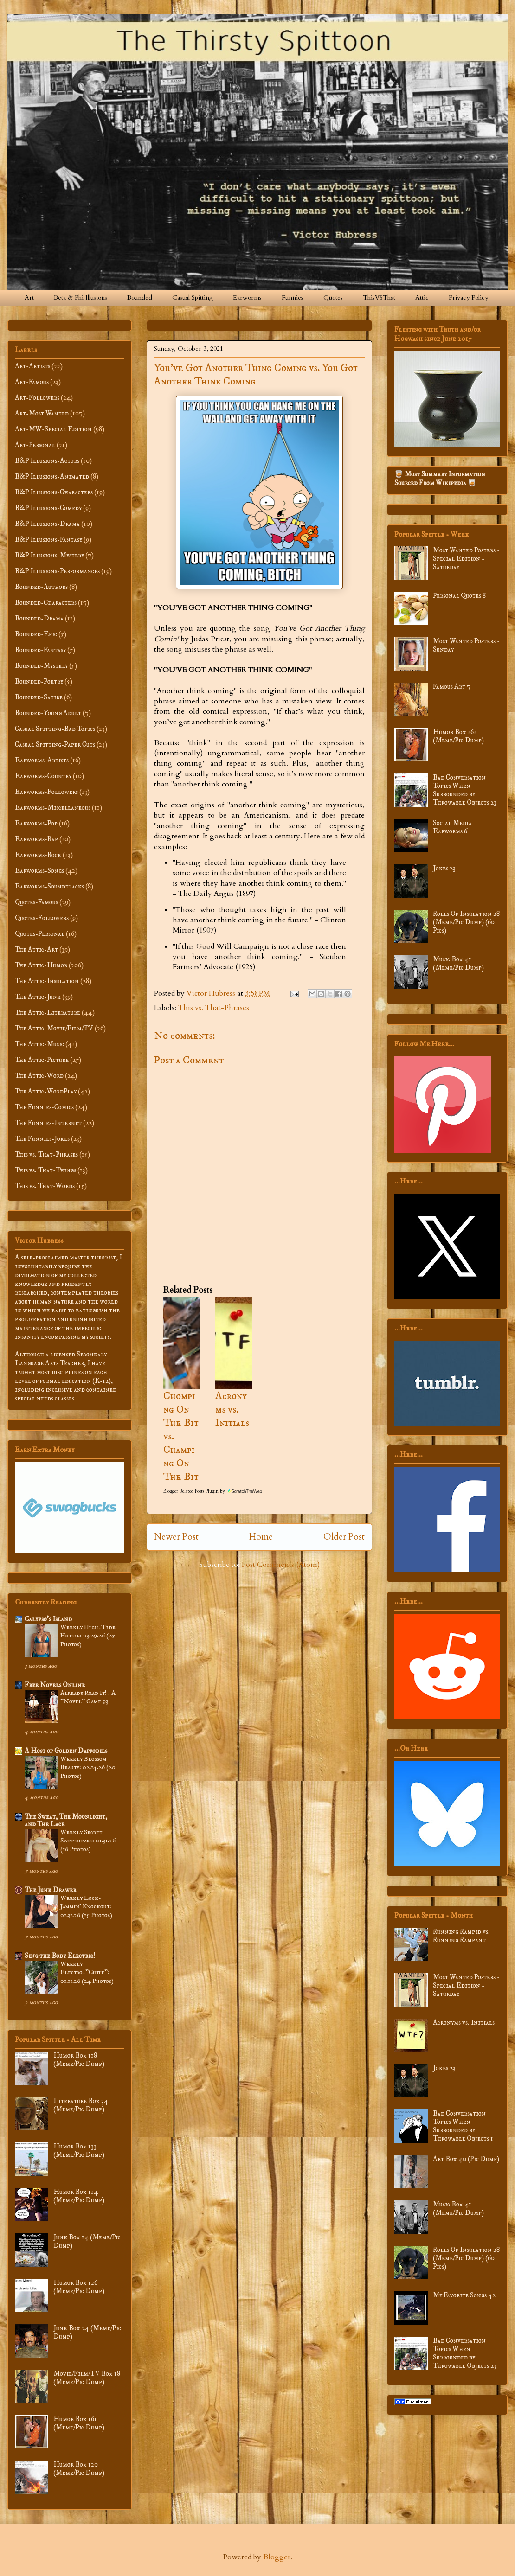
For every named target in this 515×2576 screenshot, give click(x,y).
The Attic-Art (36, 949)
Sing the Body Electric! (60, 1955)
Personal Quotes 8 (459, 595)
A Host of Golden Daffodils (66, 1750)
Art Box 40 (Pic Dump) (466, 2158)
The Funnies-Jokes (42, 1138)
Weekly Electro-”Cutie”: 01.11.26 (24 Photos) (87, 1972)
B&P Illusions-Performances (57, 571)
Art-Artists (32, 366)
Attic (422, 297)
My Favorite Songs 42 (464, 2295)
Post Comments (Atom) (281, 1565)
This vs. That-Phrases (213, 1008)
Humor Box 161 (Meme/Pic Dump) (78, 2423)
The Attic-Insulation (47, 981)
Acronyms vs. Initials (232, 1409)
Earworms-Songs (39, 870)
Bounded (139, 297)
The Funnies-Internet (48, 1123)
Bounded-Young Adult (48, 713)
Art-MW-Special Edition (53, 429)
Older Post (344, 1537)
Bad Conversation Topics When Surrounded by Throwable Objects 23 (464, 790)
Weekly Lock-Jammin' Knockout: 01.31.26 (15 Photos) (86, 1906)
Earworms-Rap (36, 839)
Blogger (276, 2557)
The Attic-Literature (47, 1012)
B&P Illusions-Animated (52, 476)
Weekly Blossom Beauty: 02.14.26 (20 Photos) (88, 1767)
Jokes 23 (444, 868)
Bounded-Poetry (39, 681)
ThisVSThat (379, 297)
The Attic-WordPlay (46, 1091)
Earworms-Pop (36, 823)
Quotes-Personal (39, 933)
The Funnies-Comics (44, 1107)
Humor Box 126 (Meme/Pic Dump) (78, 2286)
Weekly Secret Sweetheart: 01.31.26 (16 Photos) (88, 1841)
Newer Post (176, 1537)
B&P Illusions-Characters (54, 492)
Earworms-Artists (42, 760)
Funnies (292, 297)
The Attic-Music (39, 1044)
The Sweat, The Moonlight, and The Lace (66, 1820)
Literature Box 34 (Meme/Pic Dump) (80, 2105)
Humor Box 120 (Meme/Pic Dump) (78, 2468)
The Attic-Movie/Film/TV (54, 1028)
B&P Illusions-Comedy (48, 508)
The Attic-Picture (42, 1059)
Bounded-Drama (39, 618)
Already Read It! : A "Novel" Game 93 (88, 1697)
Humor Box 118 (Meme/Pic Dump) (78, 2059)
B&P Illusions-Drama (47, 523)
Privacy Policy (468, 297)
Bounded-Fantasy (40, 650)
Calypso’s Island (48, 1619)
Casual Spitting (192, 297)
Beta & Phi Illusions (80, 297)
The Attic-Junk (38, 996)
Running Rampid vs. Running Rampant (461, 1935)
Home (261, 1537)
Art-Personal (35, 445)
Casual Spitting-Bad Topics (55, 728)
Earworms (247, 297)
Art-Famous (32, 381)
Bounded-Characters (46, 602)
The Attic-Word (39, 1075)
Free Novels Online (55, 1685)
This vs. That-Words (45, 1186)
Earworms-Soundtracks (49, 886)
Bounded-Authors (41, 586)
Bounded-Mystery (41, 665)
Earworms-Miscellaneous (52, 807)
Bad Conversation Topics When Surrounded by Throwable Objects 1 (463, 2126)
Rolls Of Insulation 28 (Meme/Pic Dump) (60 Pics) (466, 922)
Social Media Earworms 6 (452, 827)
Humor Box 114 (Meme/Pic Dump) (78, 2196)
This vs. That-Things (45, 1170)
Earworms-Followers (46, 791)
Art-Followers (37, 397)
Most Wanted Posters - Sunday (466, 645)
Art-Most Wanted (42, 413)
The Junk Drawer (50, 1890)
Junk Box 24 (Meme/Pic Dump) (87, 2332)
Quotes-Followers (42, 918)
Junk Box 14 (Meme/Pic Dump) (87, 2241)
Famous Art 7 (451, 686)
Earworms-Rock (38, 854)
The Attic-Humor (41, 965)
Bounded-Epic (36, 634)
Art (29, 297)
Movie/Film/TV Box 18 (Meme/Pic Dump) (86, 2377)
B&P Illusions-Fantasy (48, 539)
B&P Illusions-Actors (47, 460)
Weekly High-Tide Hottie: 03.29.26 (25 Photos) (88, 1636)
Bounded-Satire (39, 697)
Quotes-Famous (36, 902)
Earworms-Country (43, 776)
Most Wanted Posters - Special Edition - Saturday (466, 558)
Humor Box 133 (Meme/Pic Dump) (78, 2150)
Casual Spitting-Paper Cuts (55, 744)
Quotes (333, 297)
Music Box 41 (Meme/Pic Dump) (458, 963)
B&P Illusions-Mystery (49, 555)
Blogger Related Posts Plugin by (213, 1491)
